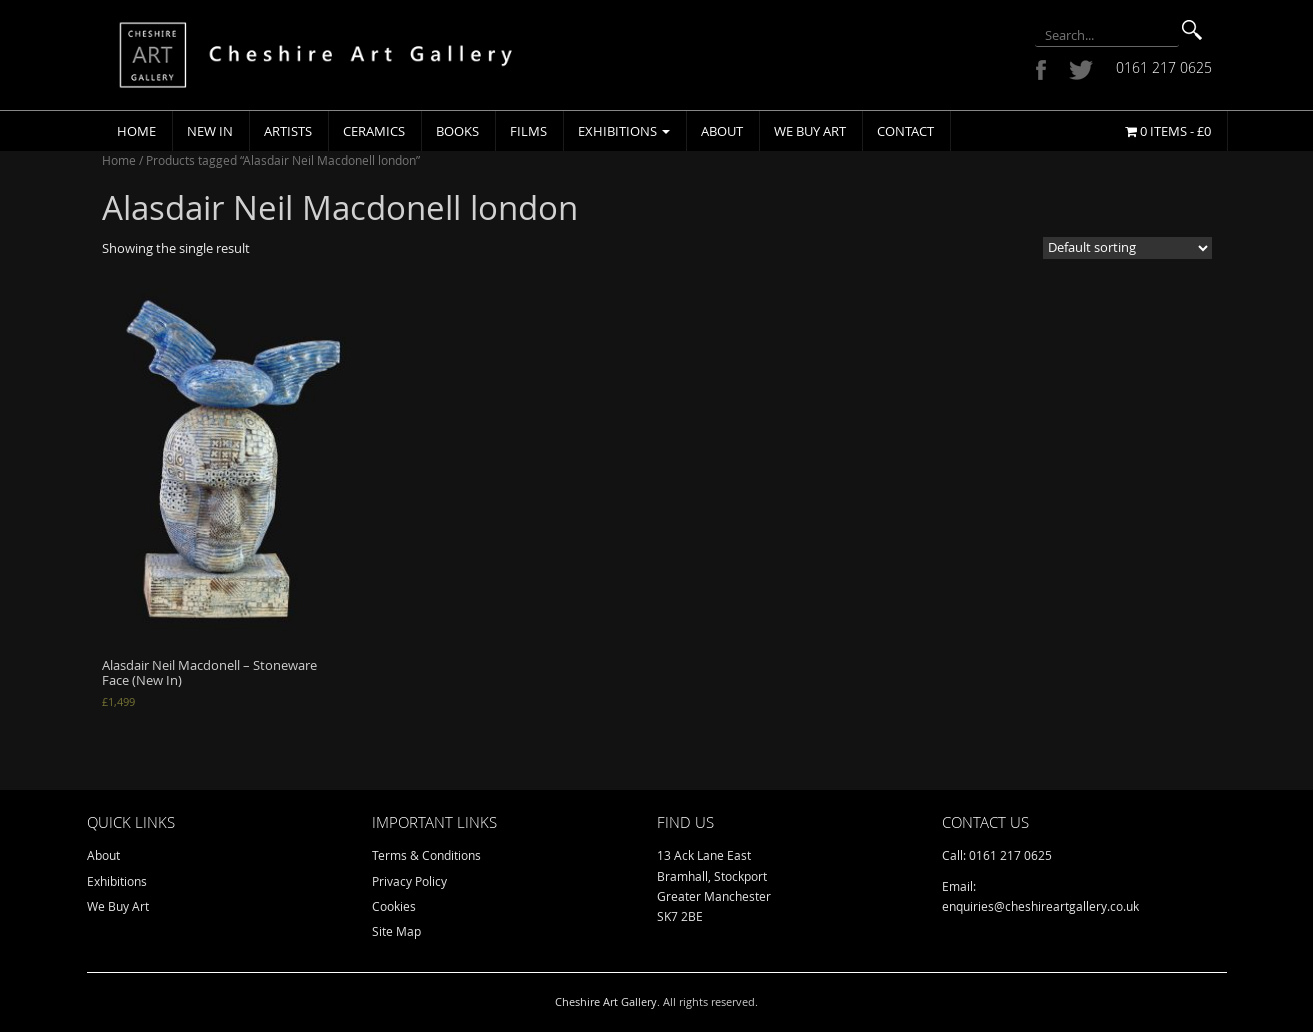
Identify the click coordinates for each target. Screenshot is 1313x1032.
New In (210, 131)
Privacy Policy (409, 881)
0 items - (1168, 131)
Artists (288, 131)
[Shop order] (1127, 248)
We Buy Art (810, 131)
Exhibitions (624, 131)
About (722, 131)
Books (457, 131)
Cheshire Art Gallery (606, 1001)
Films (528, 131)
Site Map (396, 931)
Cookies (394, 906)
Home (136, 131)
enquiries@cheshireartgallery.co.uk (1040, 906)
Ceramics (374, 131)
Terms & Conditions (426, 855)
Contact (905, 131)
